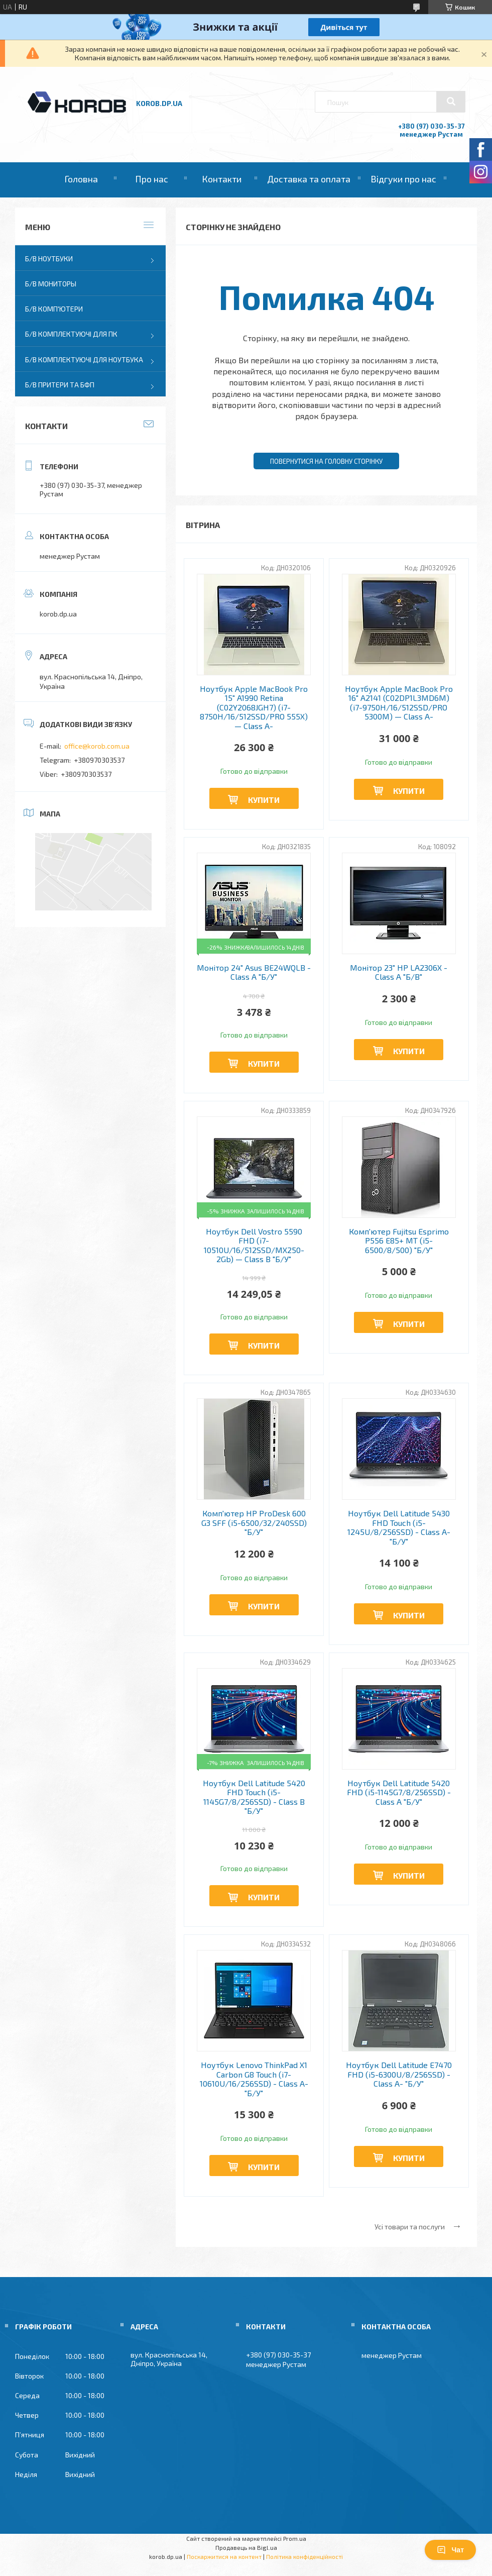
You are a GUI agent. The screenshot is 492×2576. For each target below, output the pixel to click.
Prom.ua (294, 2538)
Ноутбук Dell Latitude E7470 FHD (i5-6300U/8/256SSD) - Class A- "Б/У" (399, 2074)
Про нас (151, 178)
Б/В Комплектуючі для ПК (71, 334)
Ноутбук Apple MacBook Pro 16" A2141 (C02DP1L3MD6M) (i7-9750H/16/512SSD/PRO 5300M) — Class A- (399, 702)
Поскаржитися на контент (224, 2556)
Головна (81, 178)
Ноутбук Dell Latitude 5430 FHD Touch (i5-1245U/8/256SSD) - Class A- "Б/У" (398, 1527)
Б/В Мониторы (50, 283)
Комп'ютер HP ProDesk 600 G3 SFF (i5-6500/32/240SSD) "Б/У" (254, 1522)
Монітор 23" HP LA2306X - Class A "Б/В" (398, 972)
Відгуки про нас (403, 178)
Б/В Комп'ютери (54, 308)
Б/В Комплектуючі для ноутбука (84, 359)
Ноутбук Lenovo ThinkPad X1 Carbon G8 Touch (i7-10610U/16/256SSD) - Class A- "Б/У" (254, 2078)
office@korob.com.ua (97, 746)
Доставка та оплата (308, 178)
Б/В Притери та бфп (59, 384)
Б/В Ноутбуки (49, 258)
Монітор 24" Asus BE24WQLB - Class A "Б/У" (254, 972)
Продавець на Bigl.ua (246, 2547)
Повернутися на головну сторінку (326, 461)
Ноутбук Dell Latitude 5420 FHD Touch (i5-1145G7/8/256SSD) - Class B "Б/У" (254, 1797)
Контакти (221, 178)
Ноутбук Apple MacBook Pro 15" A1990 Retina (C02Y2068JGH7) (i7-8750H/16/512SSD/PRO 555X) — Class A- (254, 707)
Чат (450, 2549)
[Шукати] (450, 101)
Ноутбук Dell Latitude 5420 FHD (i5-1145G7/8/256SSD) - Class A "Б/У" (399, 1792)
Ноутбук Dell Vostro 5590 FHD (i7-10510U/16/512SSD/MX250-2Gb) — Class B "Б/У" (254, 1245)
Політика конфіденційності (304, 2556)
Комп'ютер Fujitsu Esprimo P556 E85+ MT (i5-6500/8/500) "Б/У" (399, 1241)
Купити (264, 799)
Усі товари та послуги (410, 2226)
